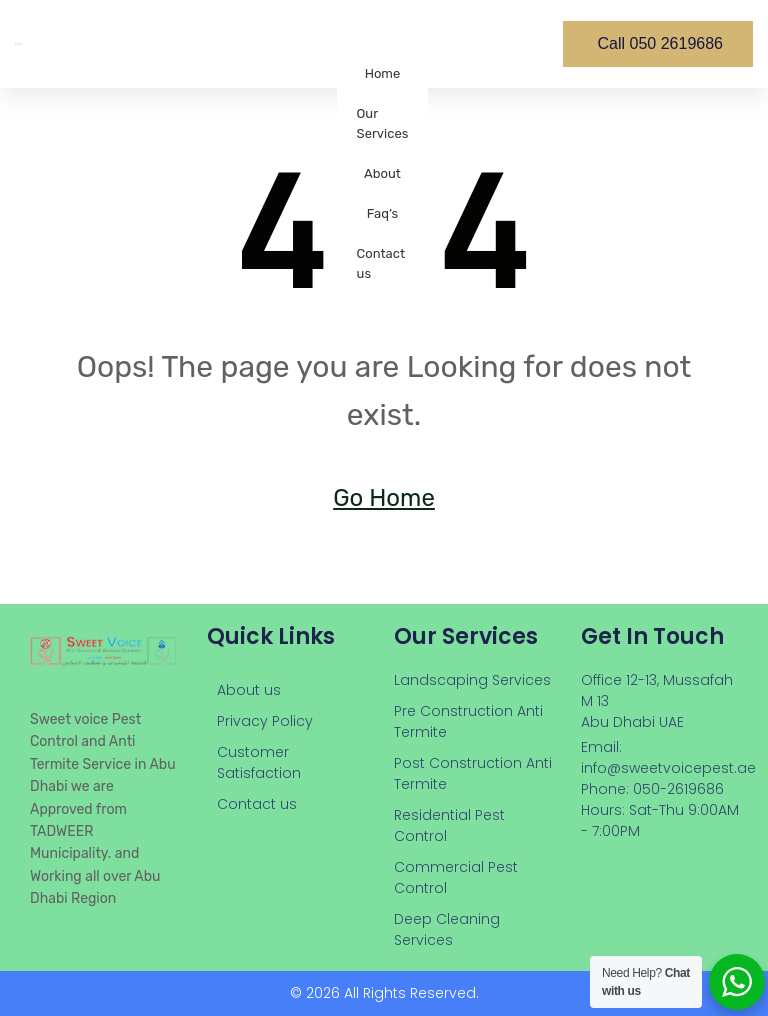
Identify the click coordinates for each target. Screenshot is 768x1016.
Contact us (381, 263)
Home (383, 73)
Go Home (384, 498)
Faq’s (382, 213)
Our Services (383, 123)
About (382, 173)
